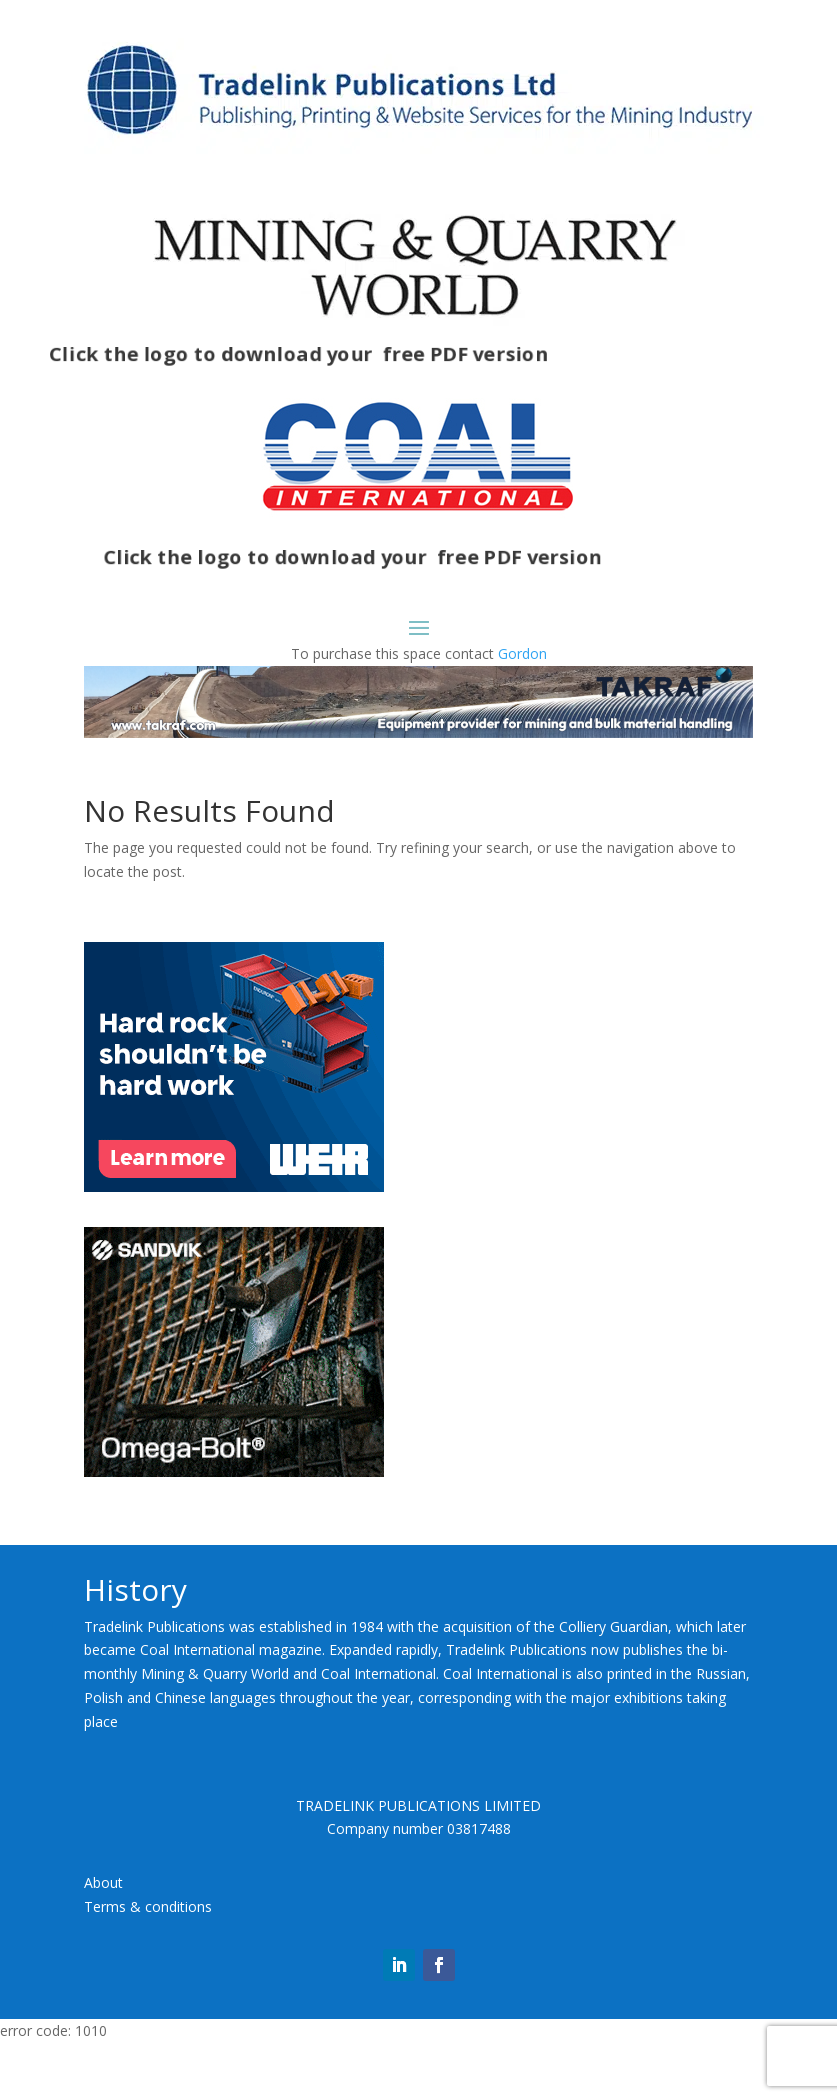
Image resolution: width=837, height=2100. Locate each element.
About (103, 1882)
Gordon (522, 653)
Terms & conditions (148, 1906)
